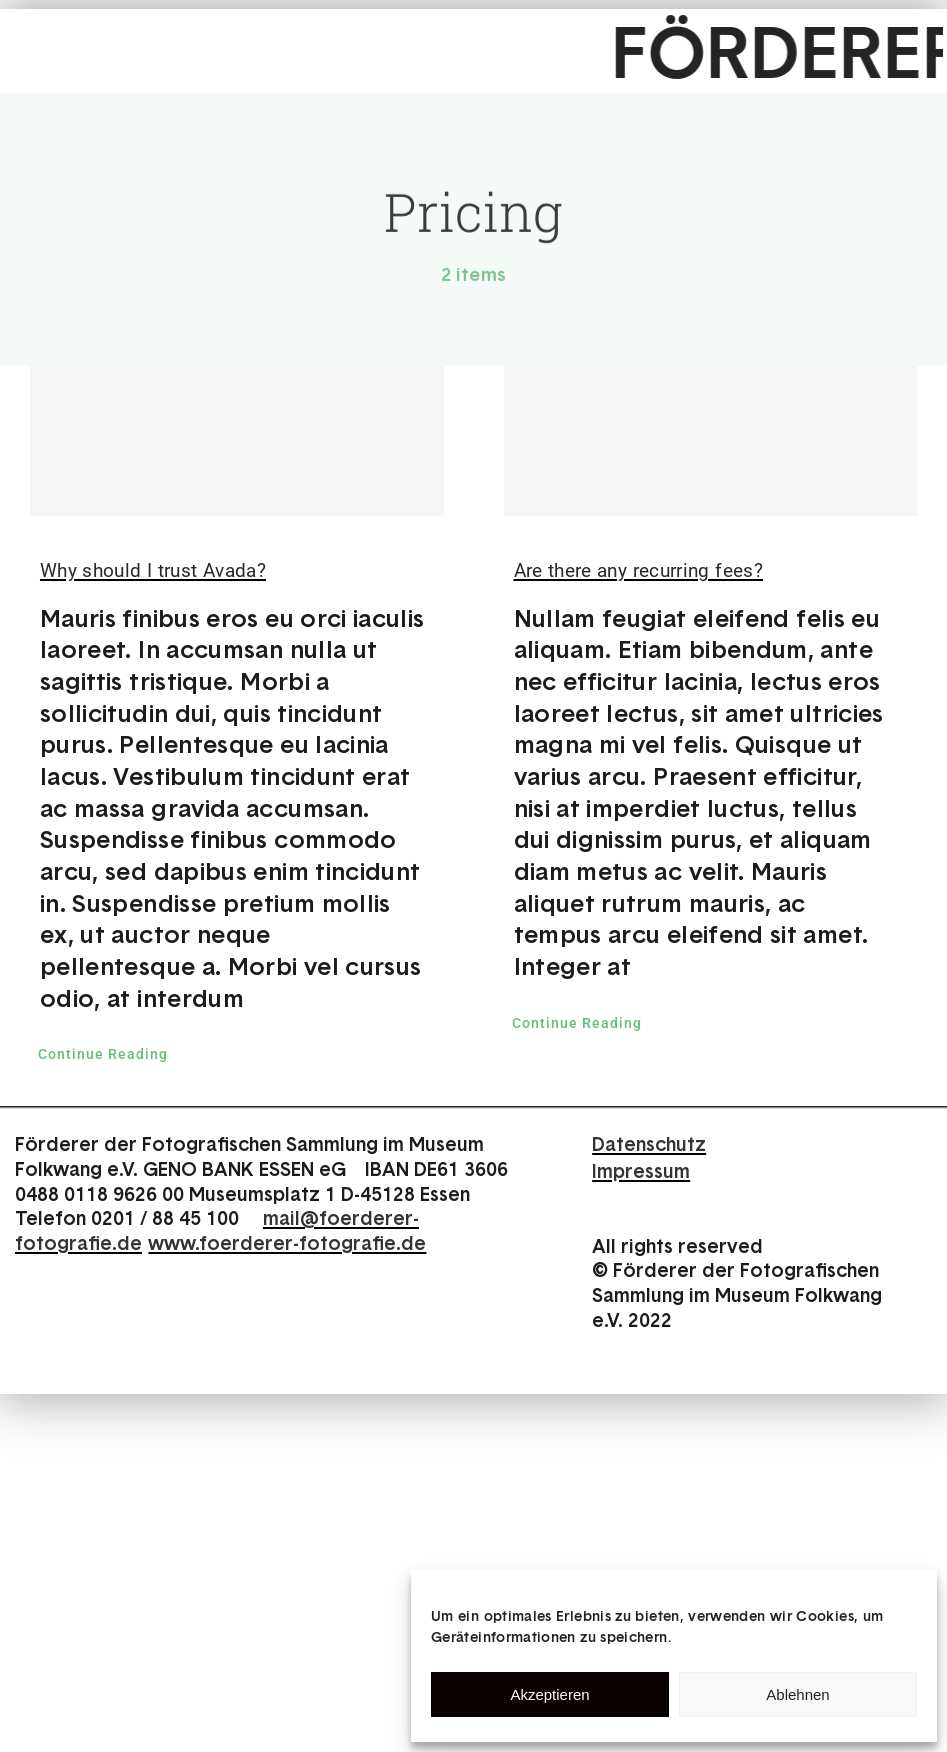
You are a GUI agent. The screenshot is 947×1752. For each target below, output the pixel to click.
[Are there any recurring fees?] (711, 441)
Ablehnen (797, 1694)
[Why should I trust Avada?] (237, 441)
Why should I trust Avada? (153, 570)
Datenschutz (649, 1143)
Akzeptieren (549, 1694)
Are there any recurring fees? (638, 570)
